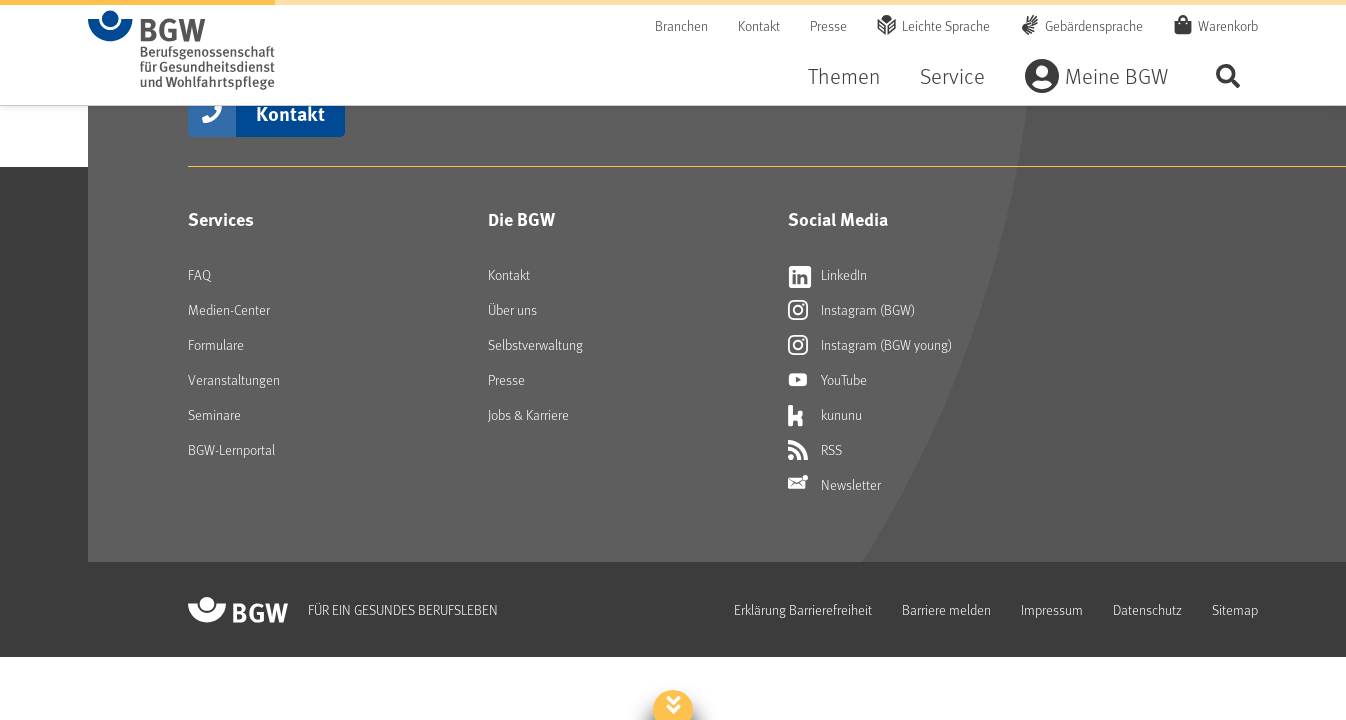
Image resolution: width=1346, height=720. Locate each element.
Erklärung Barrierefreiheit (803, 609)
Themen (844, 75)
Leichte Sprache (946, 25)
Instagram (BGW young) (870, 345)
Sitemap (1235, 609)
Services (221, 219)
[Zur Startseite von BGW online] (181, 50)
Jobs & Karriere (528, 414)
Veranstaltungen (234, 379)
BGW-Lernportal (231, 449)
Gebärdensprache (1094, 25)
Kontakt (759, 25)
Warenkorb (1228, 25)
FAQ (199, 274)
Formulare (216, 344)
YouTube (827, 380)
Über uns (512, 309)
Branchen (681, 25)
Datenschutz (1147, 609)
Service (952, 75)
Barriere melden (946, 609)
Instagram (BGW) (851, 310)
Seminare (214, 414)
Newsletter (834, 485)
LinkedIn (827, 275)
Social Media (838, 219)
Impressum (1052, 609)
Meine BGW (1116, 75)
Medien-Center (229, 309)
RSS (815, 450)
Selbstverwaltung (535, 344)
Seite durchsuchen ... (1228, 75)
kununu (825, 415)
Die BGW (521, 219)
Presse (828, 25)
